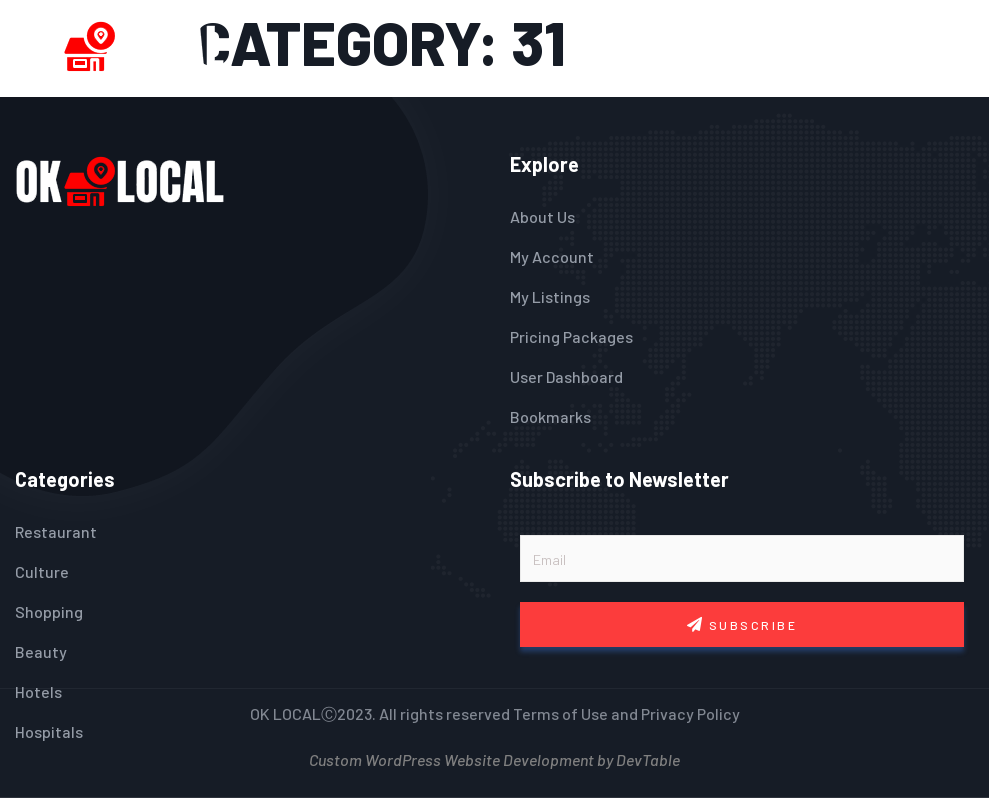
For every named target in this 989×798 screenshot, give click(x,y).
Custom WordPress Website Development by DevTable (494, 757)
